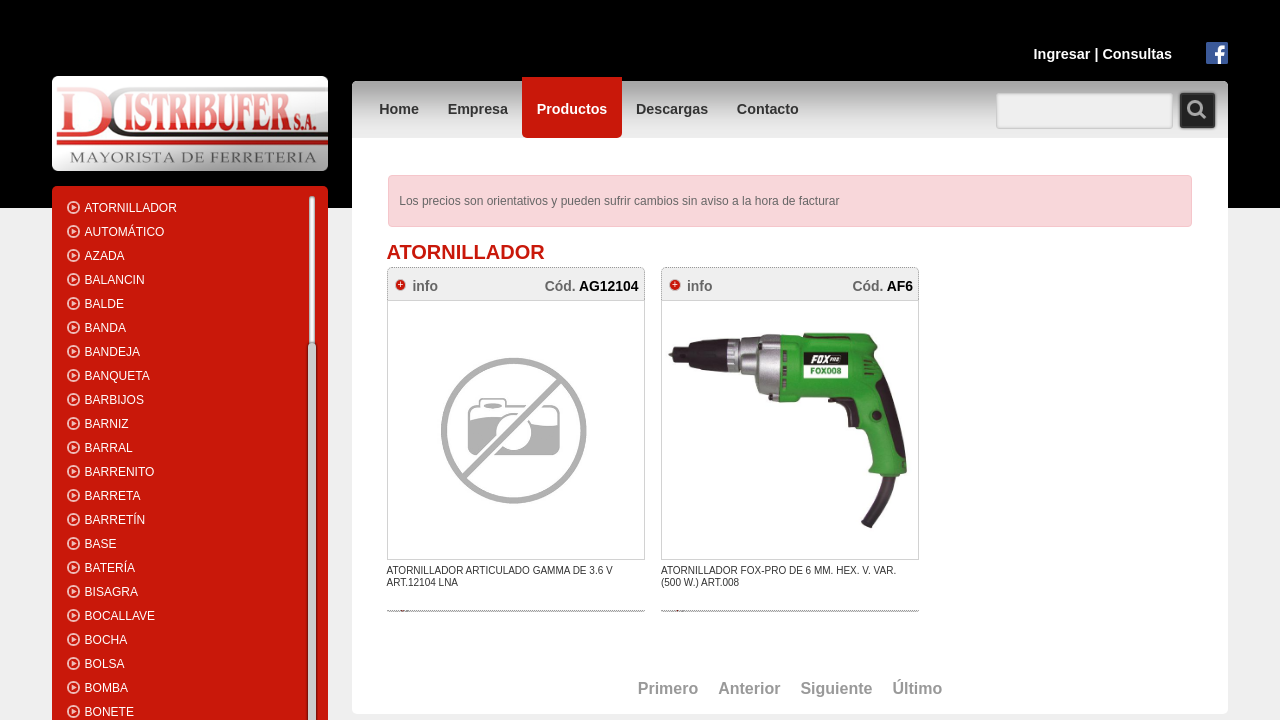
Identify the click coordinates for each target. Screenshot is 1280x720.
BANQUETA (117, 376)
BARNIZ (107, 424)
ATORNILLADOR (131, 208)
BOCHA (106, 640)
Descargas (672, 109)
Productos (572, 109)
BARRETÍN (115, 520)
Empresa (478, 109)
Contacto (768, 109)
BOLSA (105, 664)
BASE (101, 544)
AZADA (105, 256)
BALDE (104, 304)
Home (399, 109)
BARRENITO (120, 472)
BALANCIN (115, 280)
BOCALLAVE (120, 616)
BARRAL (109, 448)
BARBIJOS (114, 400)
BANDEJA (112, 352)
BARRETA (113, 496)
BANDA (105, 328)
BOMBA (106, 688)
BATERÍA (110, 568)
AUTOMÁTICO (125, 232)
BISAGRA (111, 592)
